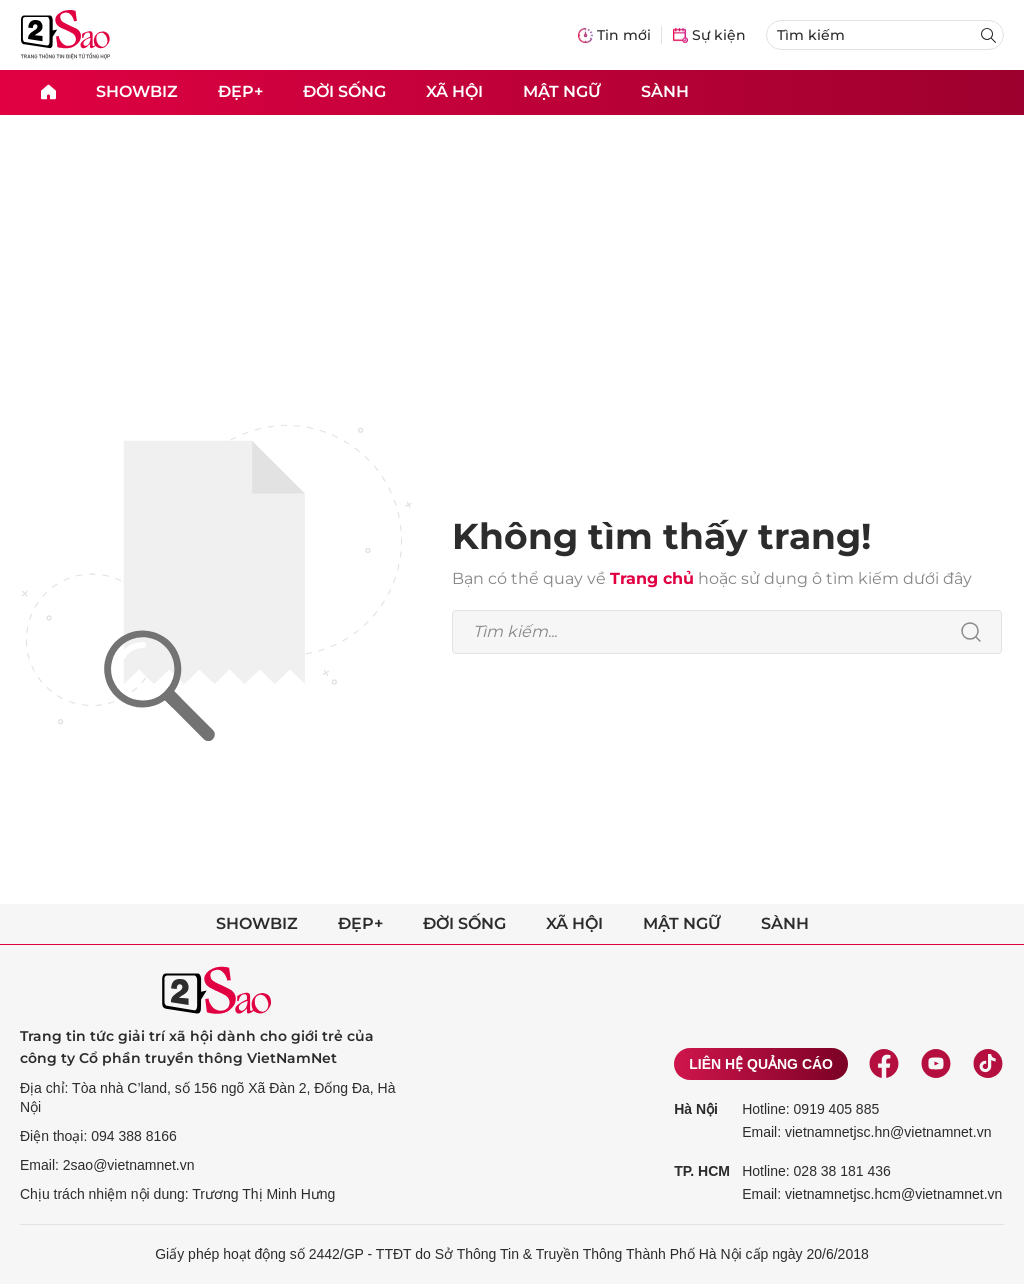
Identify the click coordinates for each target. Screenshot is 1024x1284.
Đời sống (344, 91)
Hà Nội (696, 1109)
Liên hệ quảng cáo (761, 1064)
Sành (665, 91)
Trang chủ (652, 578)
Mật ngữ (562, 91)
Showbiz (137, 91)
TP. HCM (702, 1171)
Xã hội (454, 91)
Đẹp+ (240, 91)
